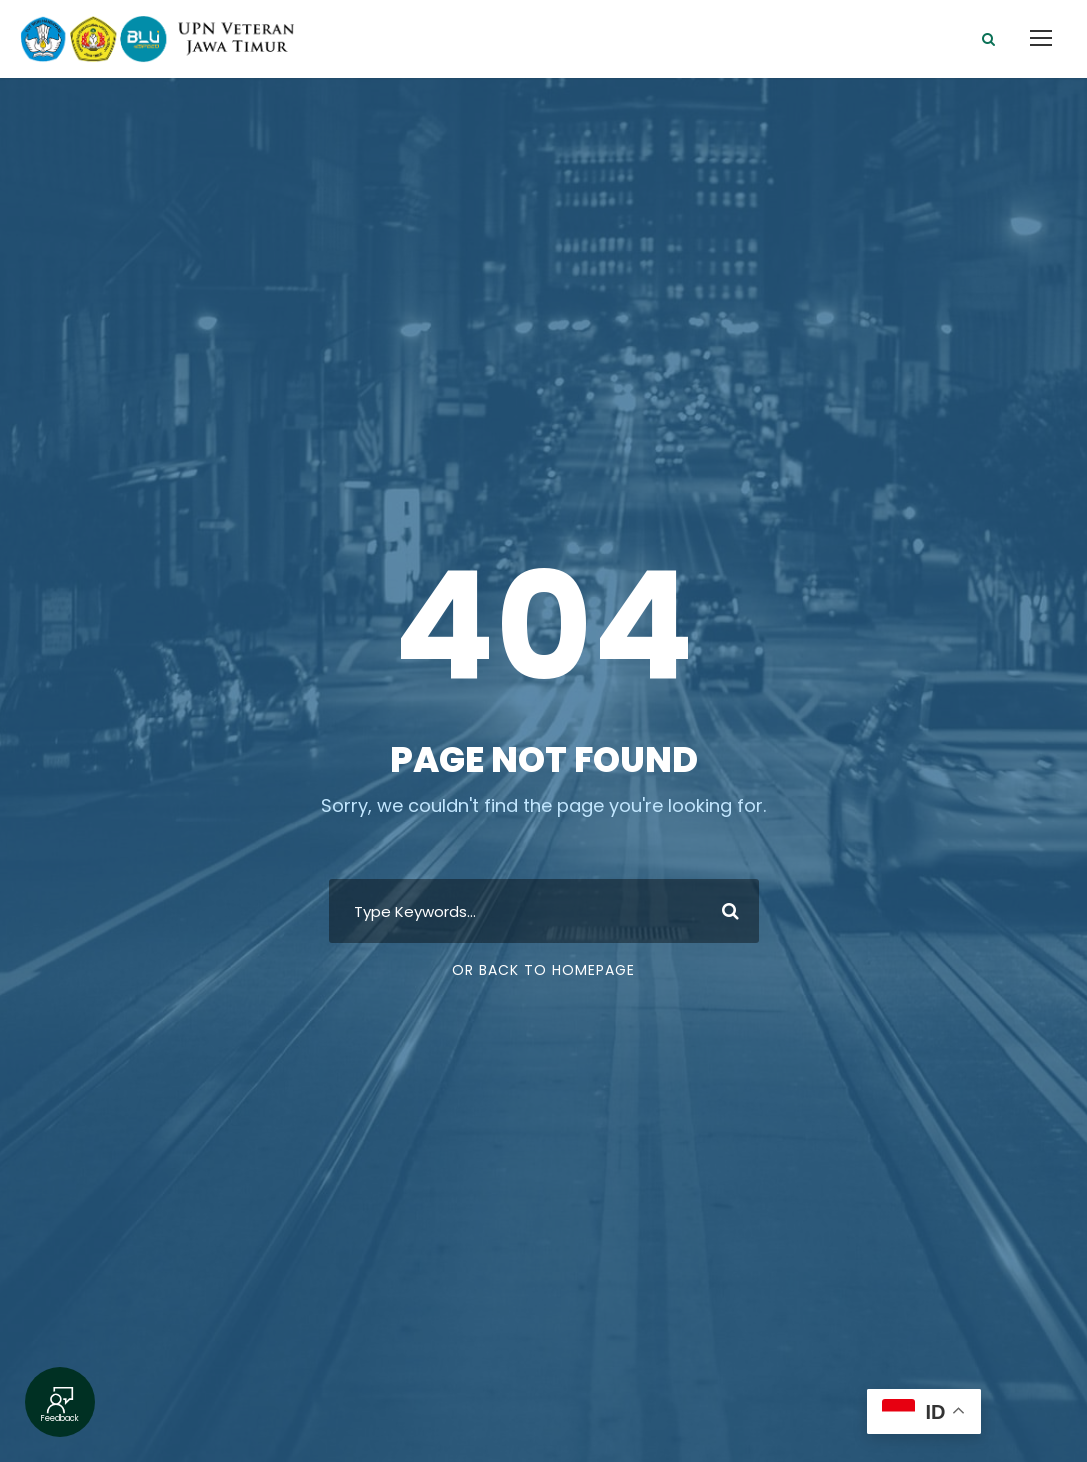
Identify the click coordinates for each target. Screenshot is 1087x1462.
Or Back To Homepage (543, 970)
